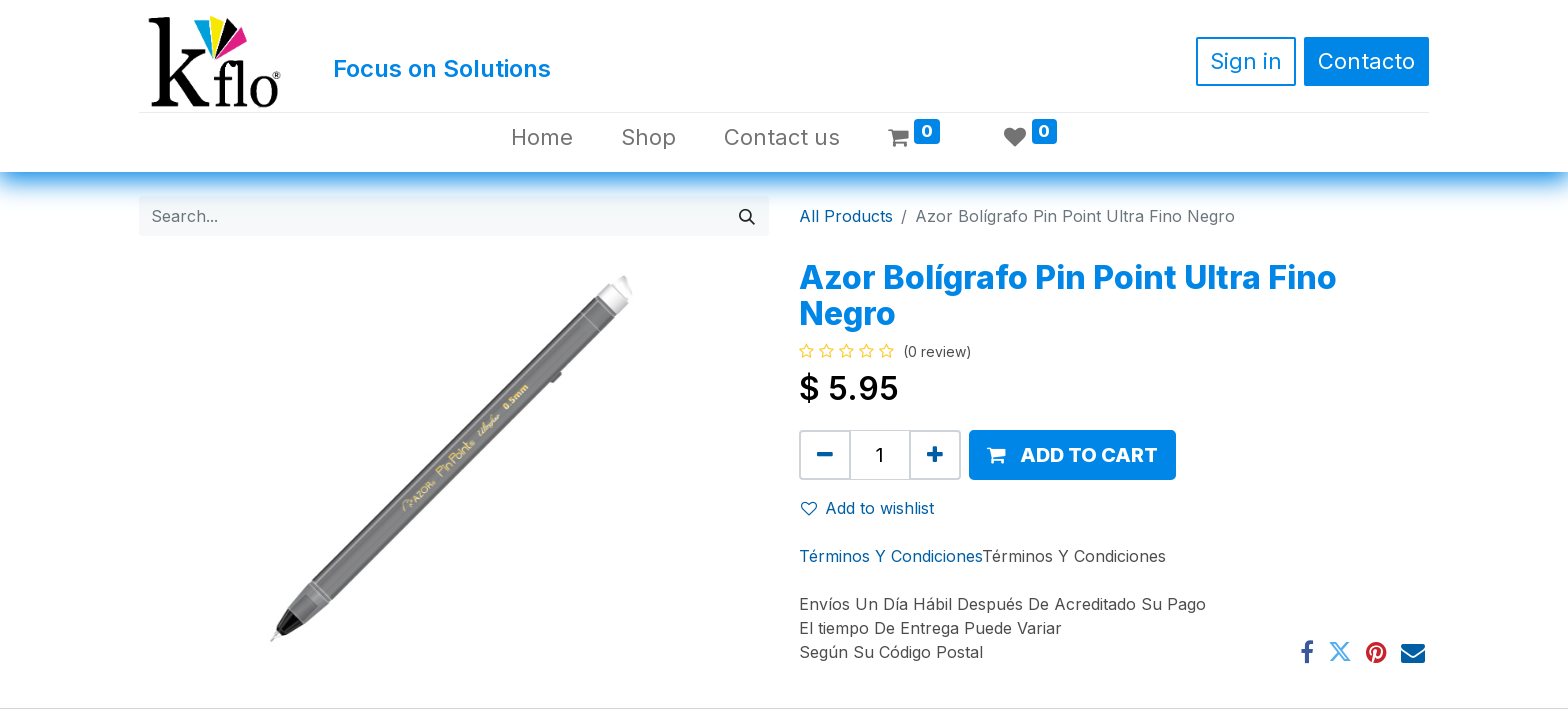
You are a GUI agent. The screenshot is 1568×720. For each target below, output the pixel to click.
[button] (1072, 455)
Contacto (1366, 61)
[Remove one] (825, 455)
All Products (846, 216)
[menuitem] (542, 137)
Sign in (1246, 61)
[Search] (747, 216)
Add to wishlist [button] (867, 508)
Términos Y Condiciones (890, 556)
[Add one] (935, 455)
